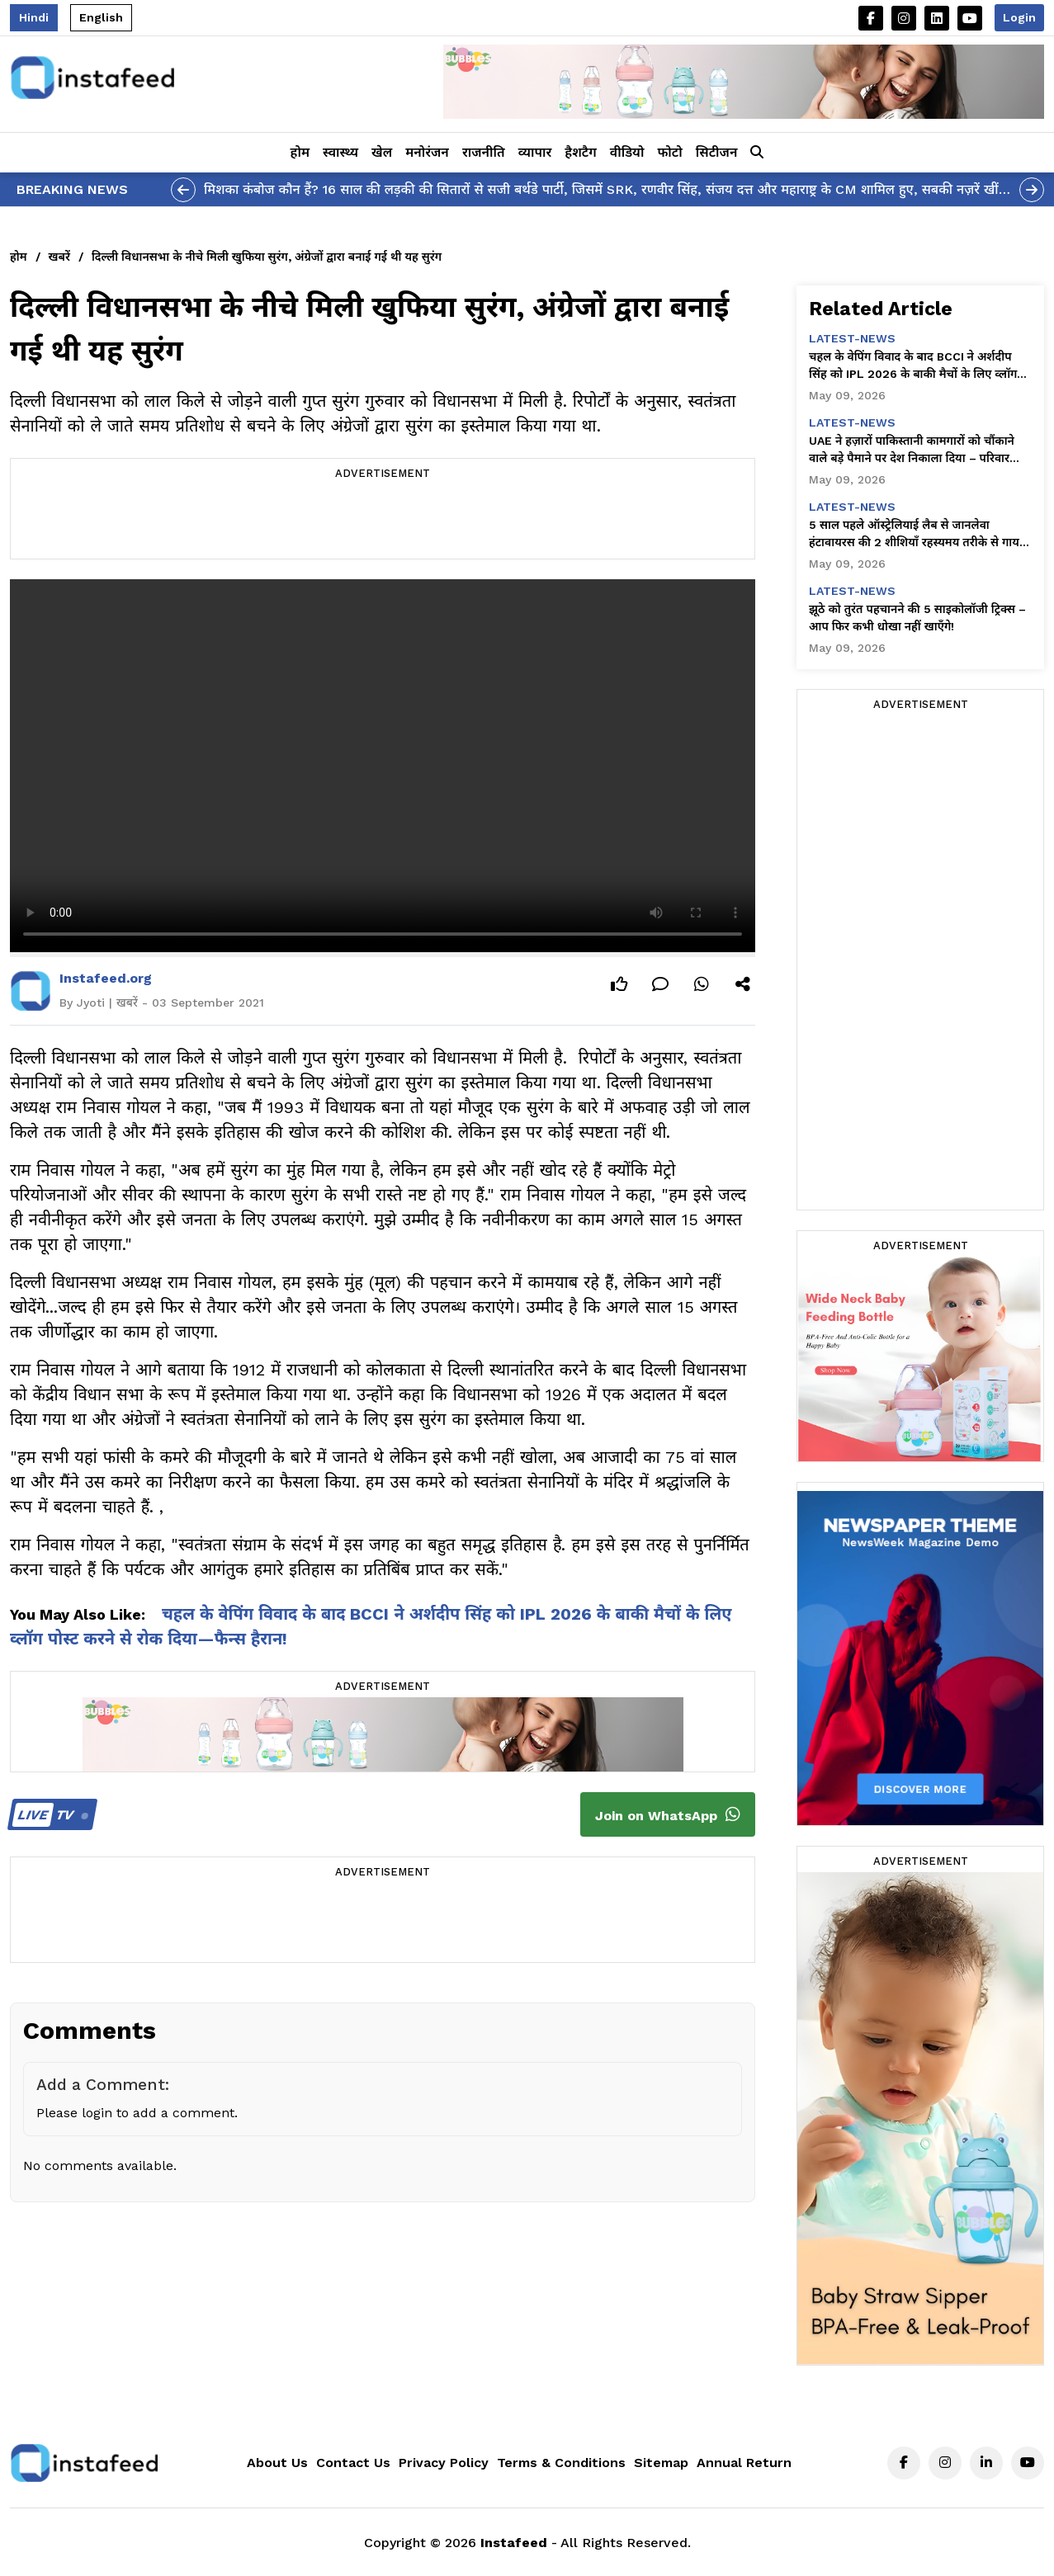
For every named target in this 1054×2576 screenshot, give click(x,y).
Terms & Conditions (561, 2462)
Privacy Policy (444, 2462)
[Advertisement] (382, 521)
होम (300, 152)
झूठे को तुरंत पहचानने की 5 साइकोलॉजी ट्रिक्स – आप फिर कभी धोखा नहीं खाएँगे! (917, 617)
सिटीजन (717, 152)
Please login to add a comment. (137, 2113)
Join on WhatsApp (667, 1814)
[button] (757, 152)
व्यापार (535, 152)
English (101, 17)
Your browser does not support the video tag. (382, 765)
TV (50, 1815)
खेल (381, 152)
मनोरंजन (427, 152)
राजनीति (483, 152)
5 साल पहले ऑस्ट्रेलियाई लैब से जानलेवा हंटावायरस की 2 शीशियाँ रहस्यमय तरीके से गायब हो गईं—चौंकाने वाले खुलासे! (917, 534)
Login (1019, 17)
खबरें (59, 256)
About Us (277, 2462)
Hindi (34, 17)
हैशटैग (580, 152)
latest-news (852, 338)
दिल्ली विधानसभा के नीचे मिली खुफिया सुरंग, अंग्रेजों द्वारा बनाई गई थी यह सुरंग (267, 256)
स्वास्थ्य (340, 152)
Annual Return (744, 2462)
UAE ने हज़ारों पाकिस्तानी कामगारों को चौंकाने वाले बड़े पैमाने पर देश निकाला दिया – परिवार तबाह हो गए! (911, 450)
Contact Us (353, 2462)
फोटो (669, 152)
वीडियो (627, 152)
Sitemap (661, 2462)
